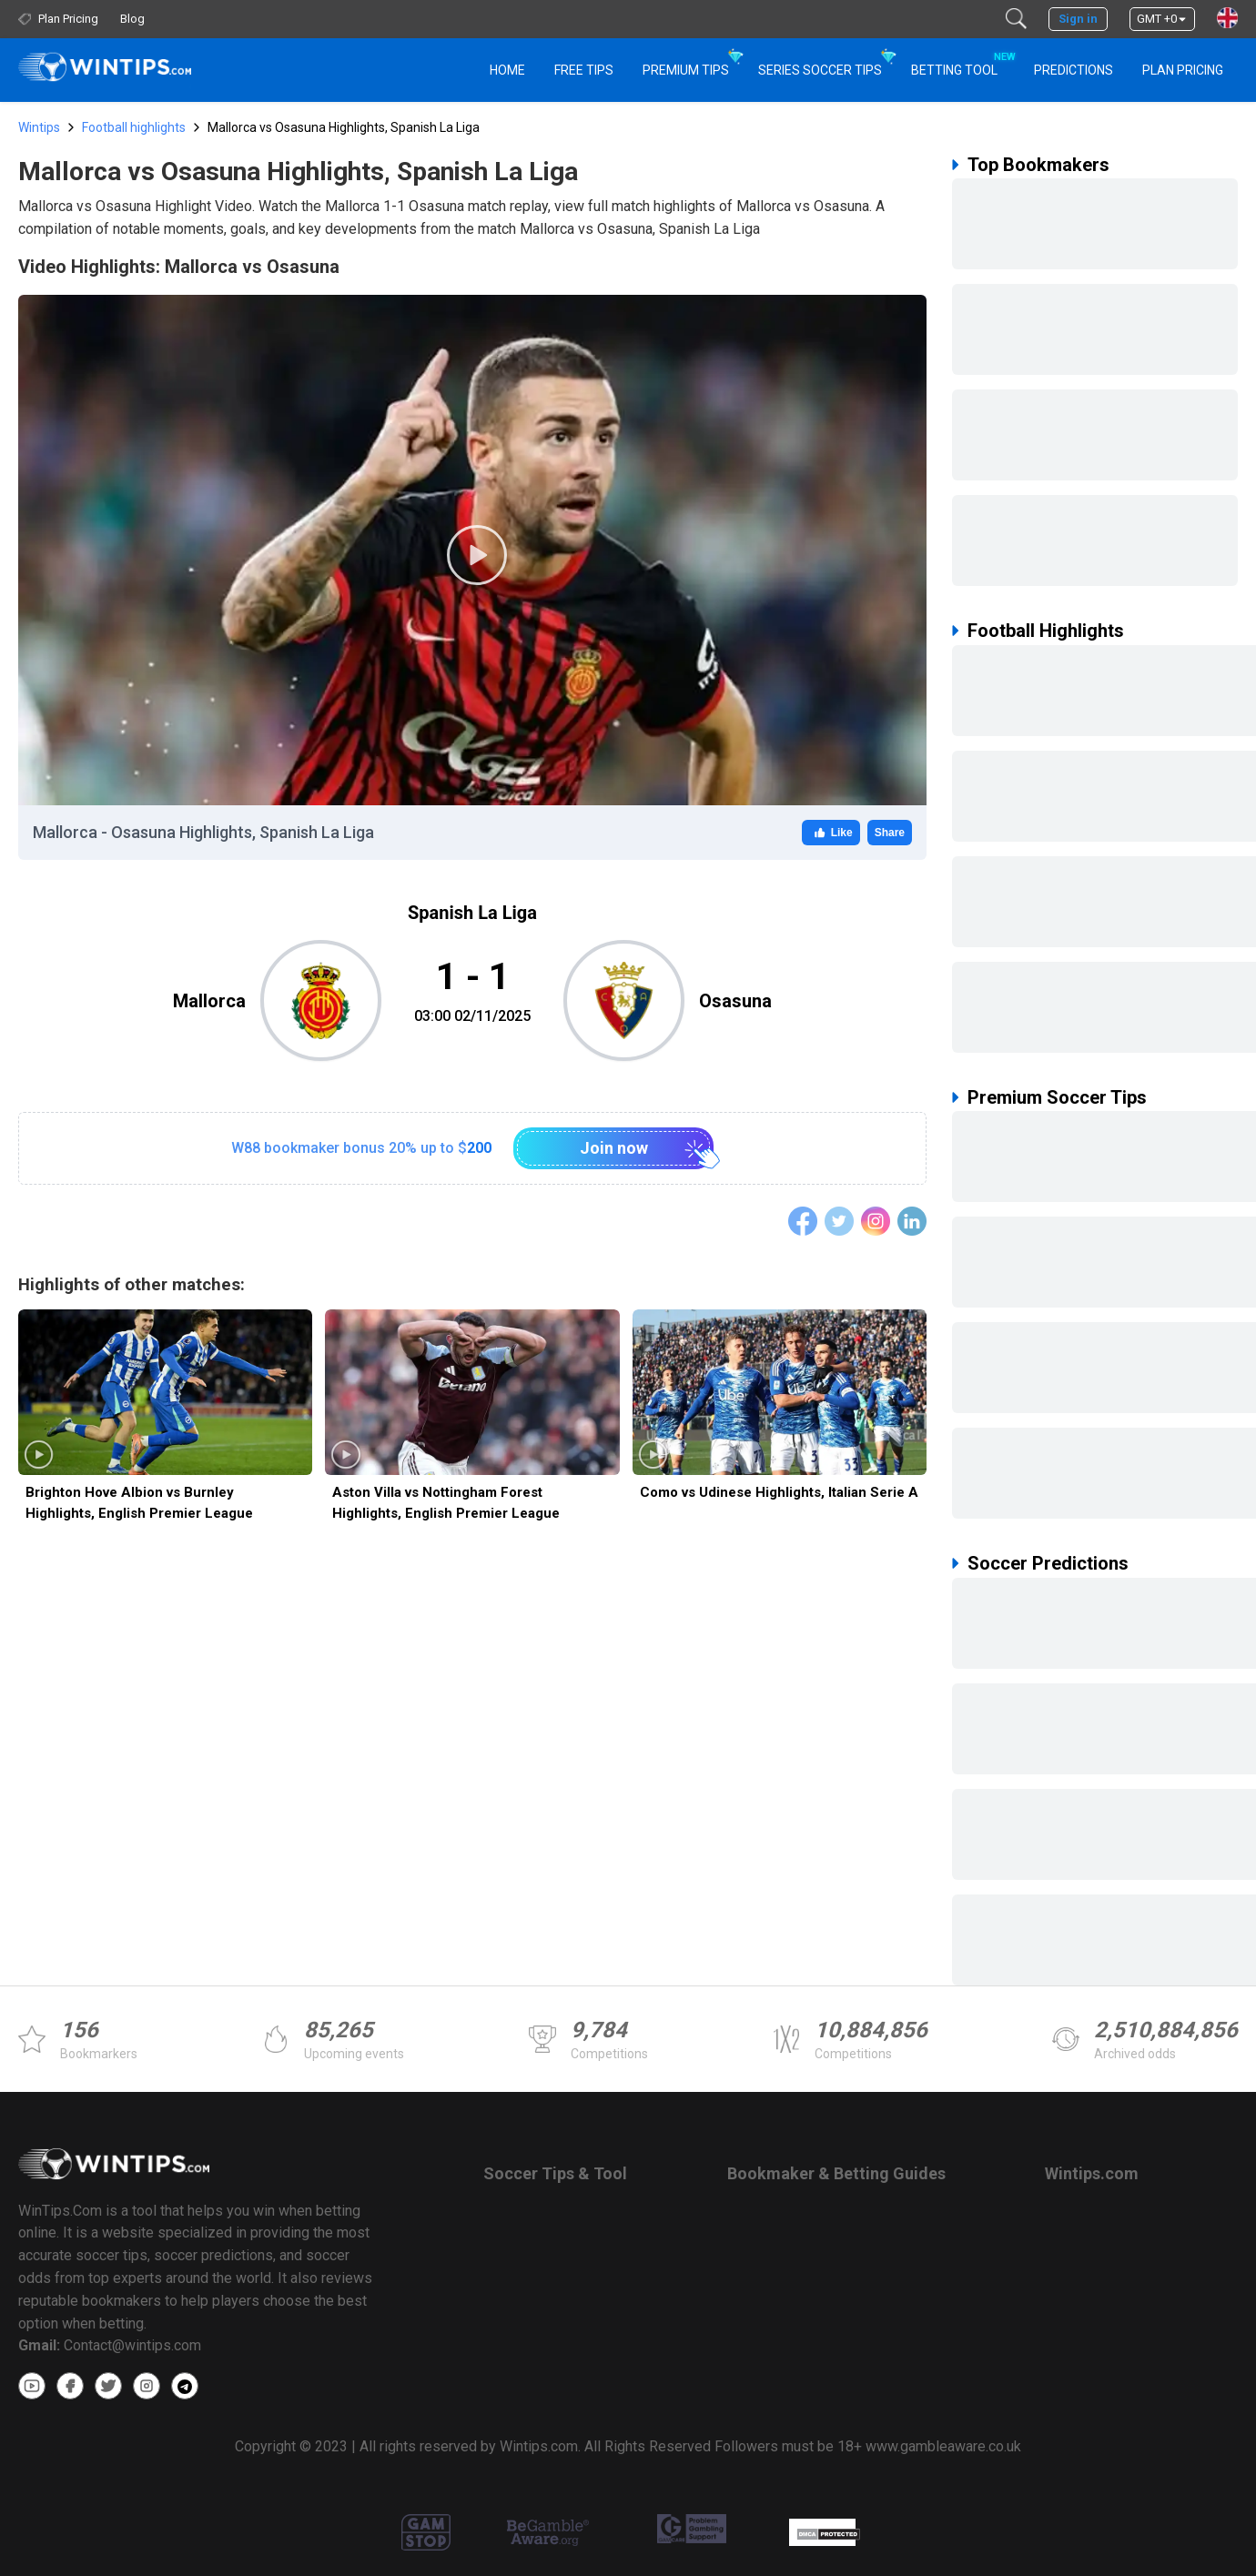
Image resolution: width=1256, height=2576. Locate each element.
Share (890, 832)
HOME (507, 70)
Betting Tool (961, 61)
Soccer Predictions (1048, 1563)
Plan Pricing (1182, 70)
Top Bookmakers (1038, 165)
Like (831, 832)
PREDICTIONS (1073, 70)
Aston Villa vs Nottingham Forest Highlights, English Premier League (446, 1502)
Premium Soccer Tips (1057, 1097)
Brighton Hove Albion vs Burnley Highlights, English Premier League (139, 1502)
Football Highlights (1045, 630)
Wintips (39, 127)
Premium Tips (686, 70)
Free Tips (583, 70)
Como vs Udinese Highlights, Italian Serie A (779, 1492)
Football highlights (134, 127)
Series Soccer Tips (820, 70)
